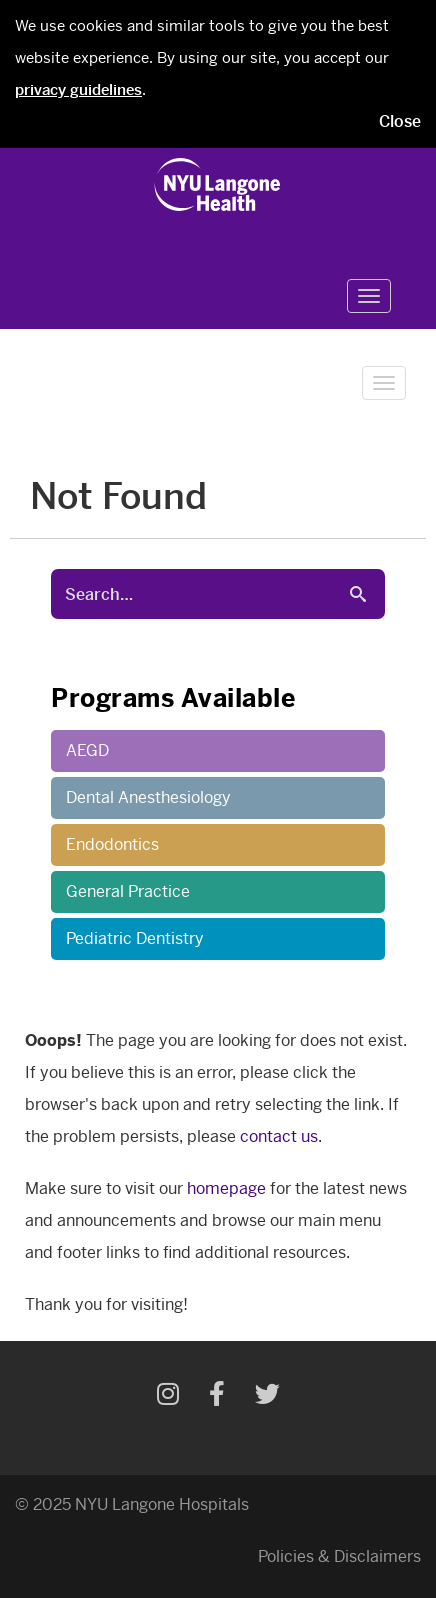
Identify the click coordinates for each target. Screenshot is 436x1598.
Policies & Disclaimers (339, 1556)
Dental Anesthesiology (148, 797)
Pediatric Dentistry (135, 938)
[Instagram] (168, 1397)
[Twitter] (267, 1397)
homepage (226, 1188)
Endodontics (112, 844)
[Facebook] (217, 1397)
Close (400, 121)
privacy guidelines (78, 89)
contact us (279, 1136)
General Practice (128, 891)
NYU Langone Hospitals (162, 1504)
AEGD (87, 750)
